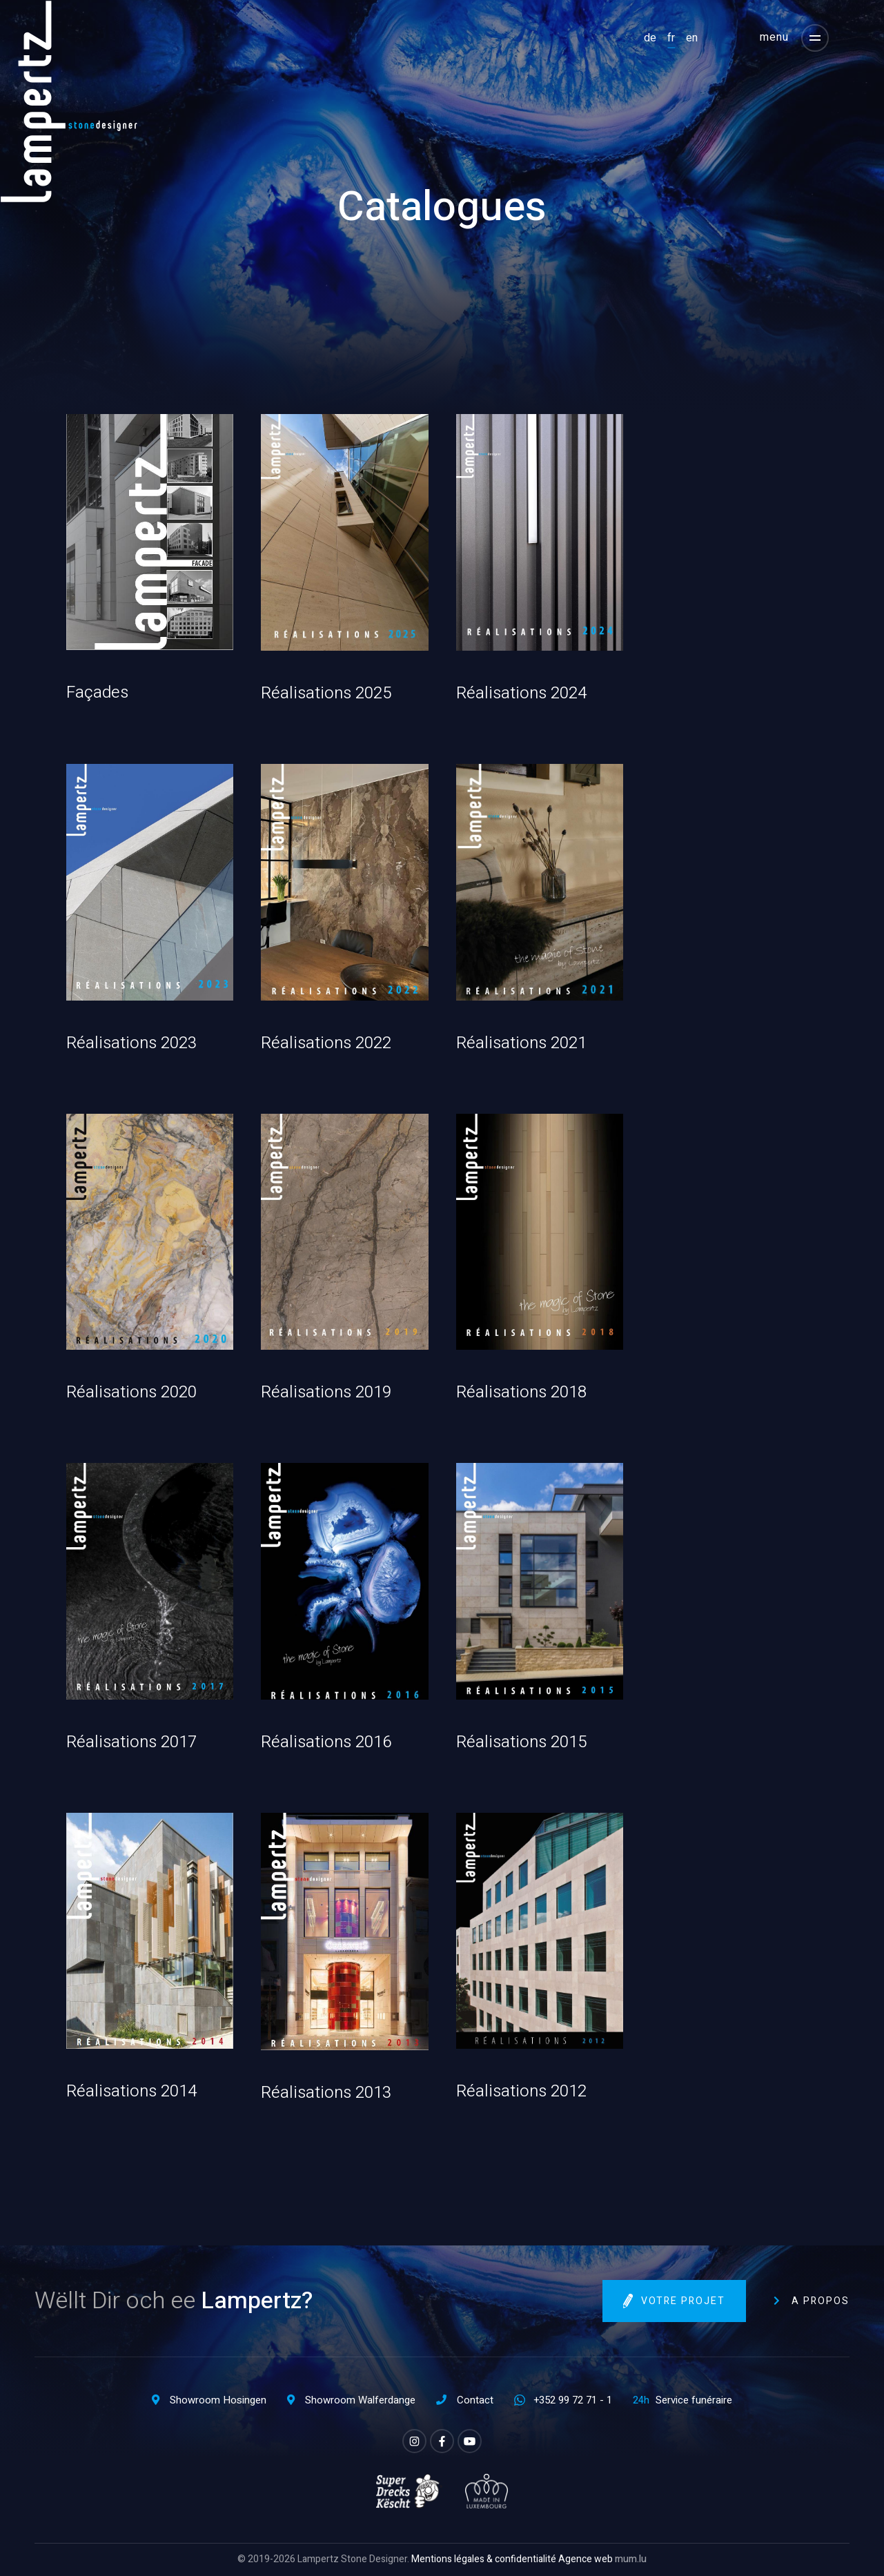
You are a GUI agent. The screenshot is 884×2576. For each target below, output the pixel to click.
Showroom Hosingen (218, 2400)
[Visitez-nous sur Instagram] (414, 2441)
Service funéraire (694, 2400)
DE (650, 38)
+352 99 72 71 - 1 (572, 2400)
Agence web (585, 2559)
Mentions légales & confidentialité (483, 2559)
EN (692, 38)
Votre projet (683, 2301)
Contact (475, 2400)
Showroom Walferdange (360, 2400)
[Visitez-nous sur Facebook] (442, 2441)
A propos (820, 2301)
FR (671, 38)
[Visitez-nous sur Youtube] (470, 2441)
